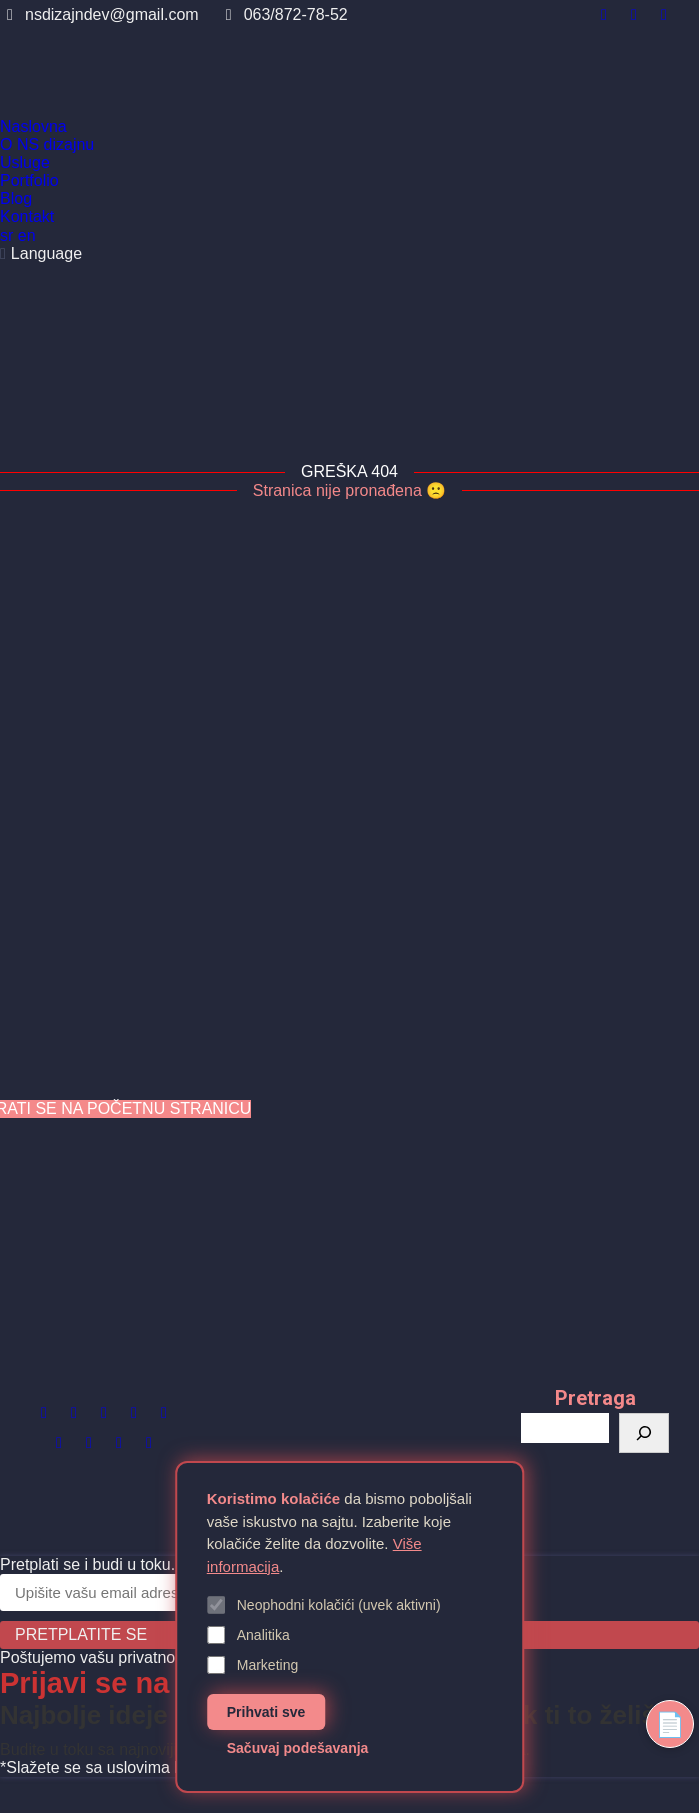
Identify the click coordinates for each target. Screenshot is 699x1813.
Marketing (252, 1665)
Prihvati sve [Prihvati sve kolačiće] (266, 1712)
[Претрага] (644, 1433)
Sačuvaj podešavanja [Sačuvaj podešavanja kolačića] (298, 1748)
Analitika (248, 1635)
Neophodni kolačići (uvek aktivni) (324, 1605)
